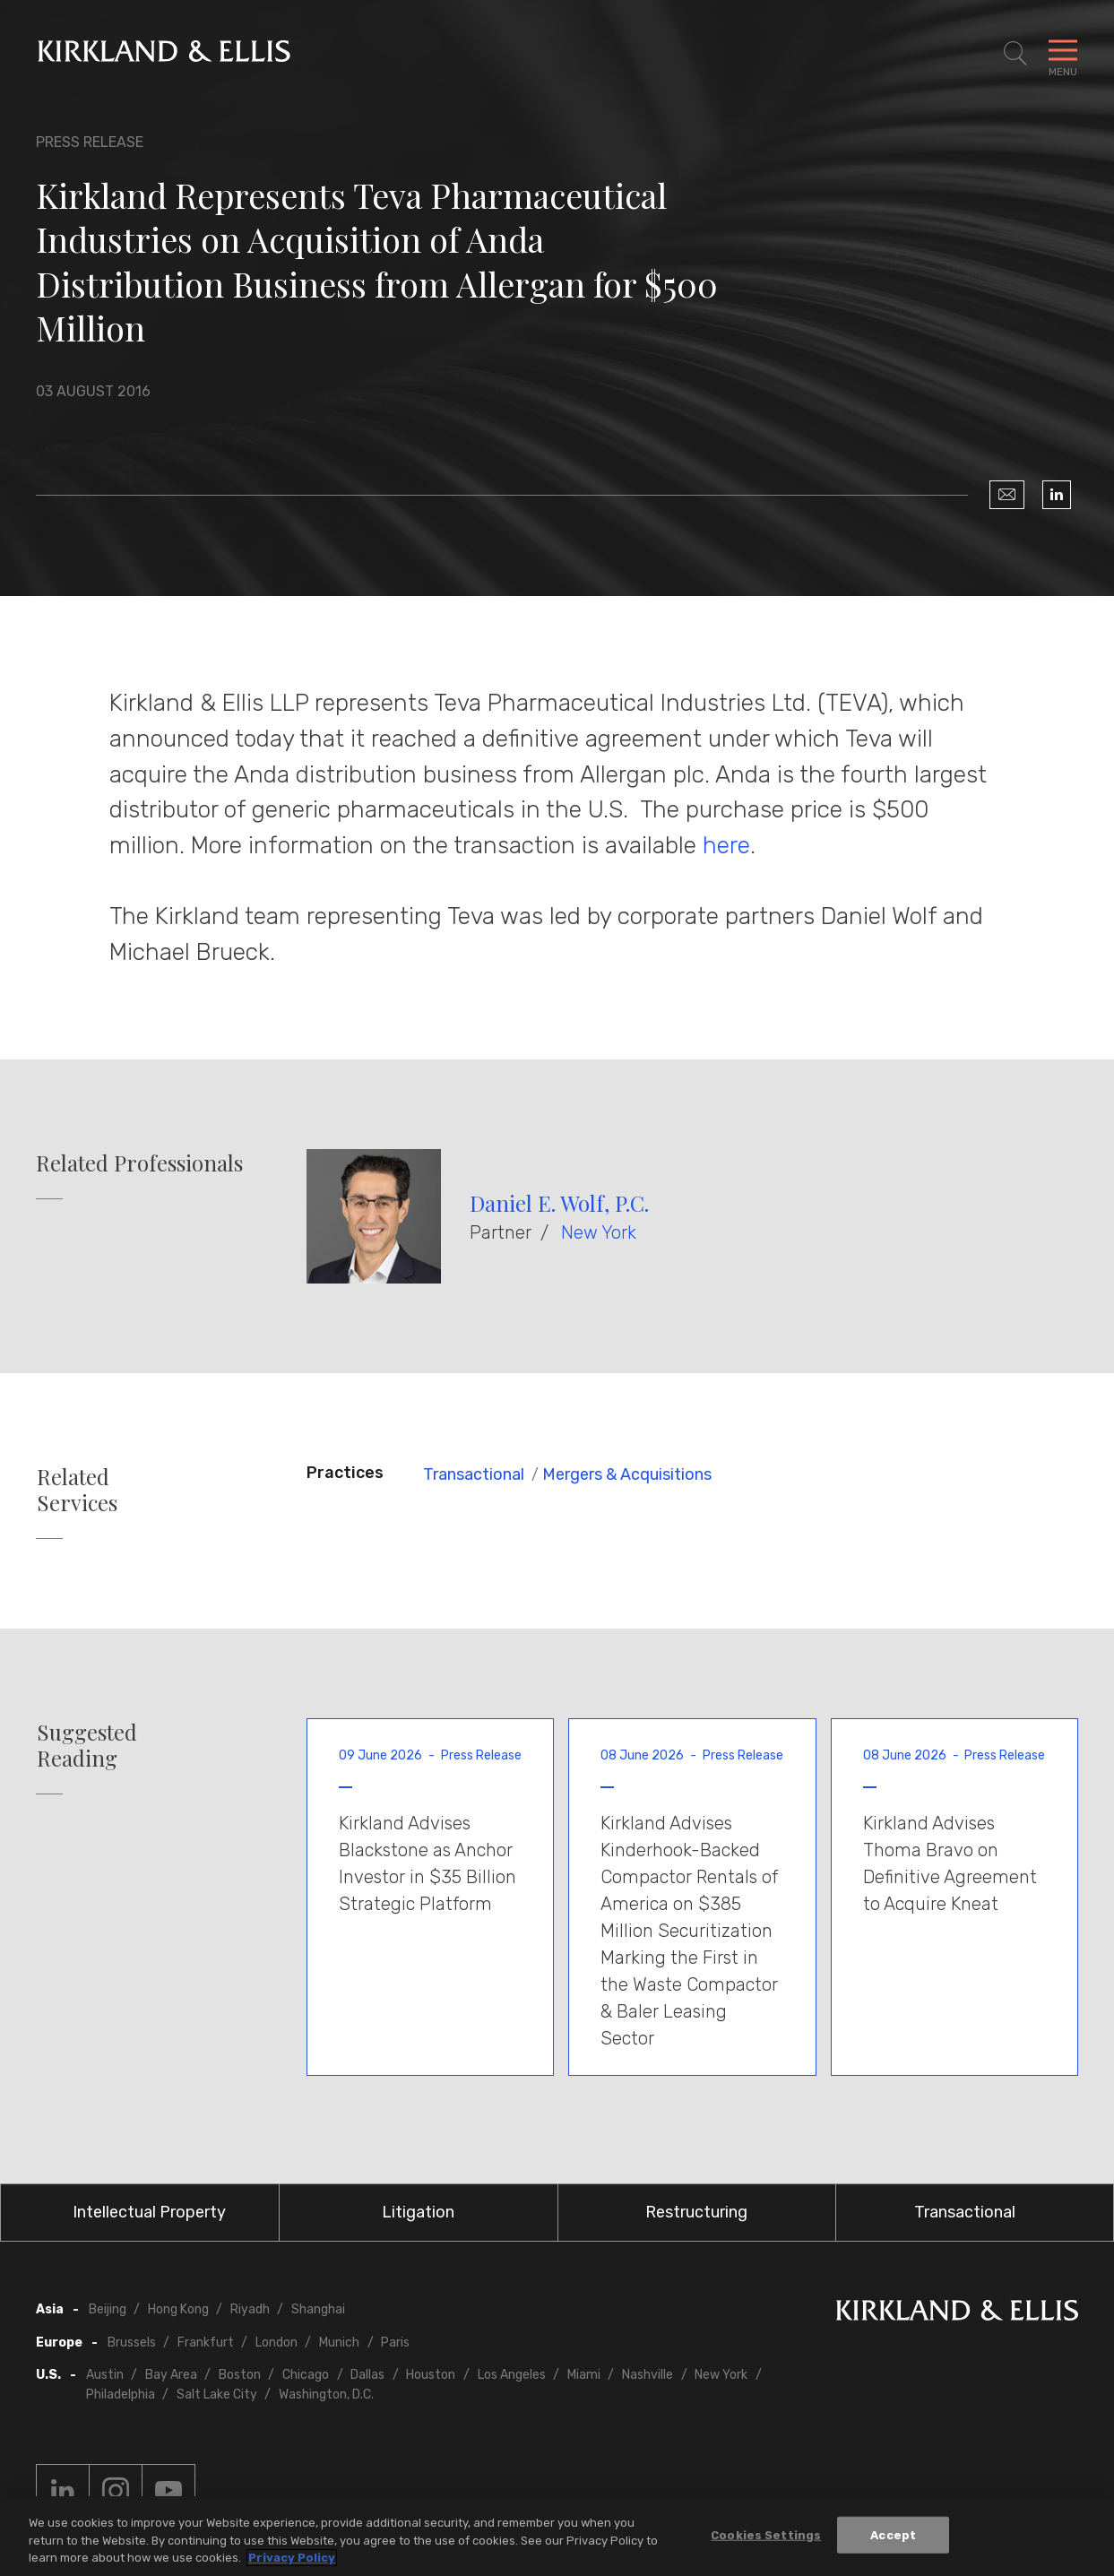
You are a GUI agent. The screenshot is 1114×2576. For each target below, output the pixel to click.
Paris (395, 2342)
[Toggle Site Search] (1015, 53)
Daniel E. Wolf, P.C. (559, 1203)
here (726, 845)
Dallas (367, 2374)
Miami (583, 2374)
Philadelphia (120, 2394)
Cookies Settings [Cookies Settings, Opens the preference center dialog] (766, 2534)
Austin (105, 2374)
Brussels (132, 2342)
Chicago (305, 2374)
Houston (430, 2374)
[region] (557, 2536)
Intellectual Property (149, 2212)
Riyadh (250, 2309)
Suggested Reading (87, 1745)
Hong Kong (178, 2309)
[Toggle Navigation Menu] (1063, 53)
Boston (240, 2374)
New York (598, 1232)
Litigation (418, 2212)
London (276, 2342)
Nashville (647, 2374)
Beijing (107, 2309)
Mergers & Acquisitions (627, 1474)
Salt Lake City (217, 2394)
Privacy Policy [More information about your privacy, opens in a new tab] (291, 2557)
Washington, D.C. (326, 2394)
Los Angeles (512, 2374)
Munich (339, 2342)
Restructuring (696, 2212)
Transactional (473, 1474)
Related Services (77, 1490)
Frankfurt (205, 2342)
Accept (893, 2534)
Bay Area (171, 2374)
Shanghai (318, 2309)
